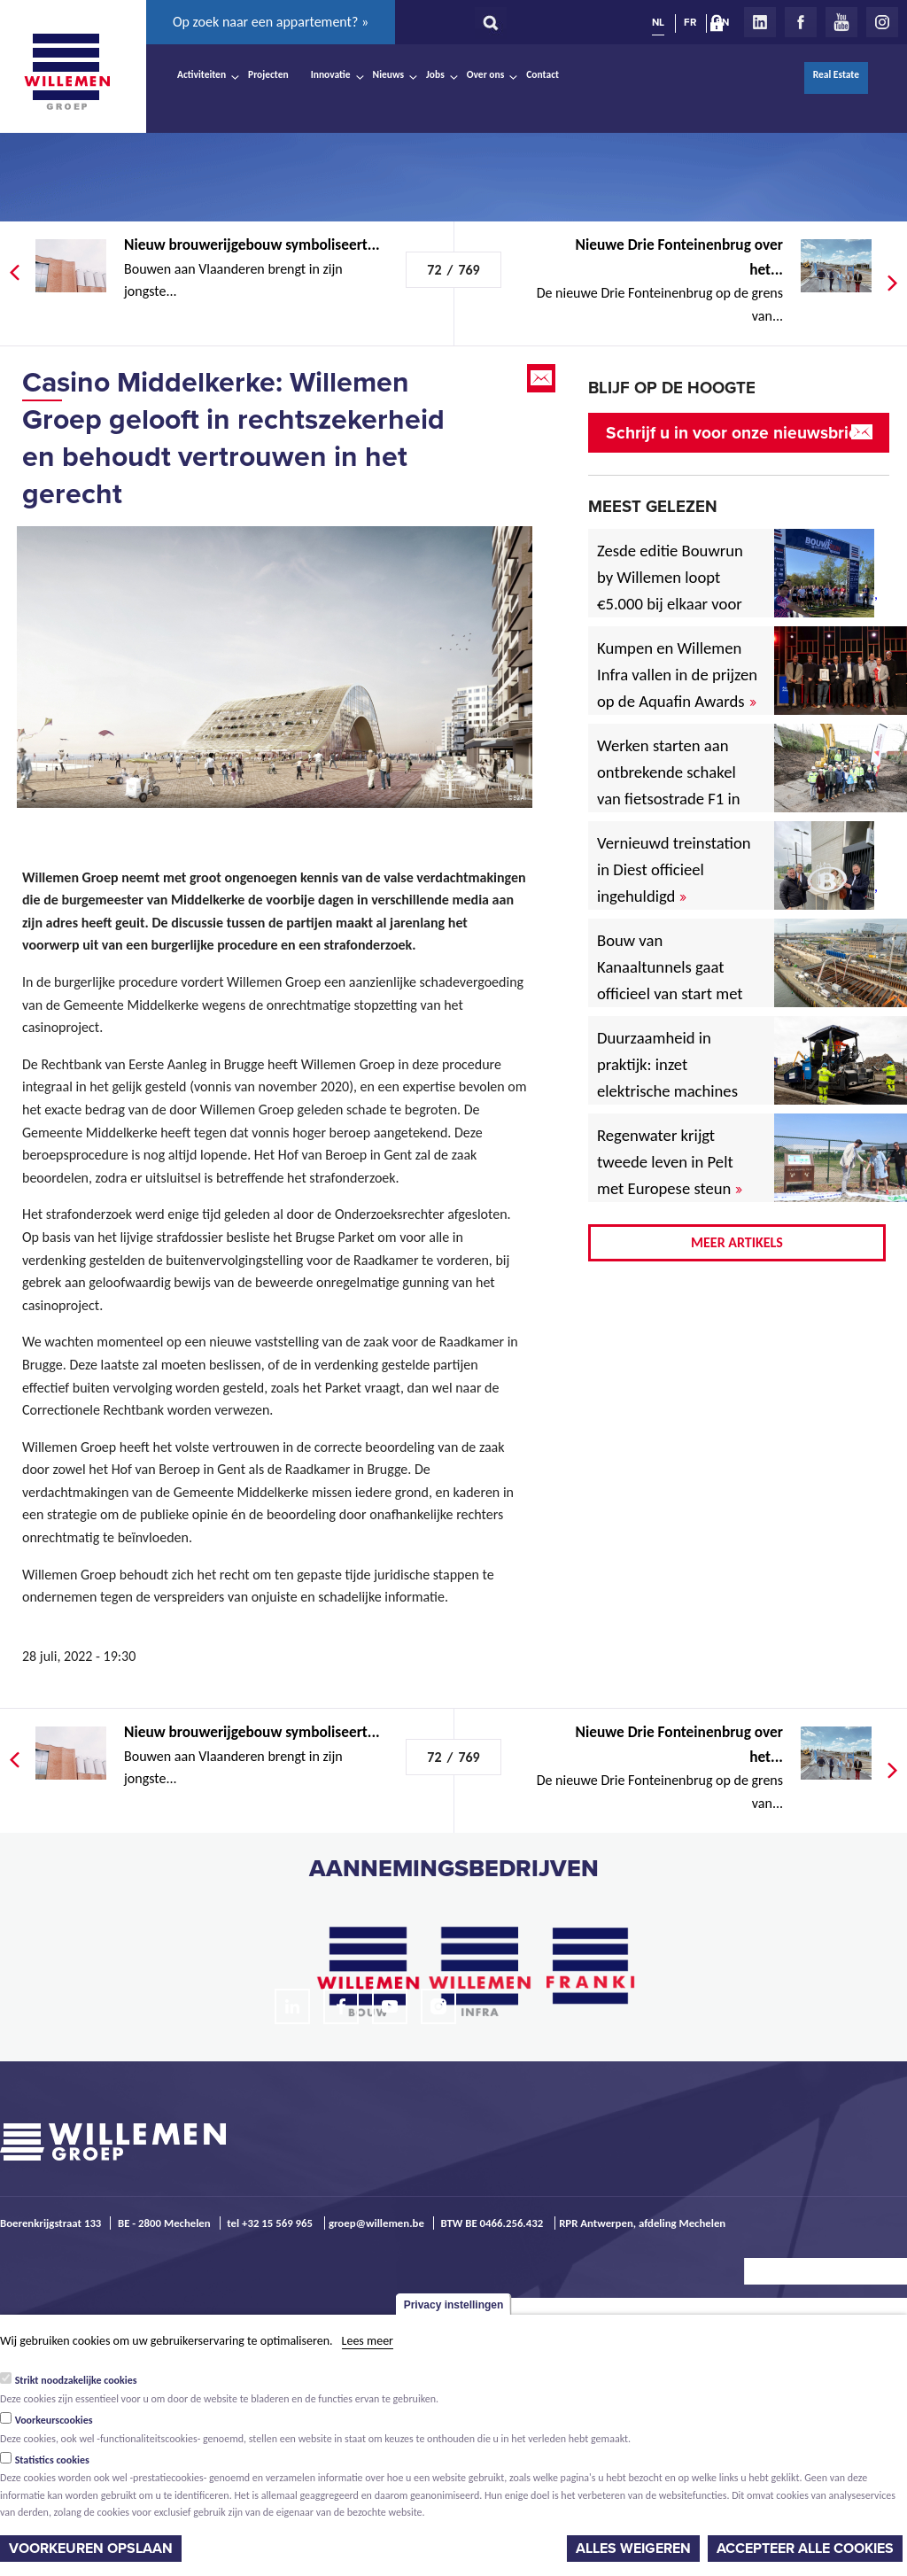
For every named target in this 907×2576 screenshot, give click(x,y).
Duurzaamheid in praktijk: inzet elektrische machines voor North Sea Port (671, 1078)
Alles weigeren (633, 2548)
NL (658, 22)
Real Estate (836, 74)
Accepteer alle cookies (805, 2548)
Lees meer (367, 2340)
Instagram (882, 22)
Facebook (801, 22)
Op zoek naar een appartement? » (270, 21)
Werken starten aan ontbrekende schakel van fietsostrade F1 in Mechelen (668, 785)
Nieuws (388, 74)
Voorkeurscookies (54, 2420)
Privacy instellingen (454, 2305)
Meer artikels (737, 1242)
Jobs (435, 74)
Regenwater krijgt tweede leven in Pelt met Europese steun (669, 1162)
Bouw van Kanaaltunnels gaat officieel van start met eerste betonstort (670, 980)
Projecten (268, 74)
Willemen (66, 72)
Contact (542, 74)
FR (690, 22)
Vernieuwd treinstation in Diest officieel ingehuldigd (674, 869)
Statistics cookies (52, 2460)
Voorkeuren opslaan (91, 2548)
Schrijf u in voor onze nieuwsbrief (735, 433)
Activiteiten (201, 74)
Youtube (841, 22)
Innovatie (331, 74)
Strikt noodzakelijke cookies (76, 2380)
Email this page (543, 378)
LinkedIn (760, 22)
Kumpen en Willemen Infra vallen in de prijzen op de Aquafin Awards (677, 674)
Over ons (486, 74)
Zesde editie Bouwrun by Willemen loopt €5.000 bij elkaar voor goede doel (670, 590)
